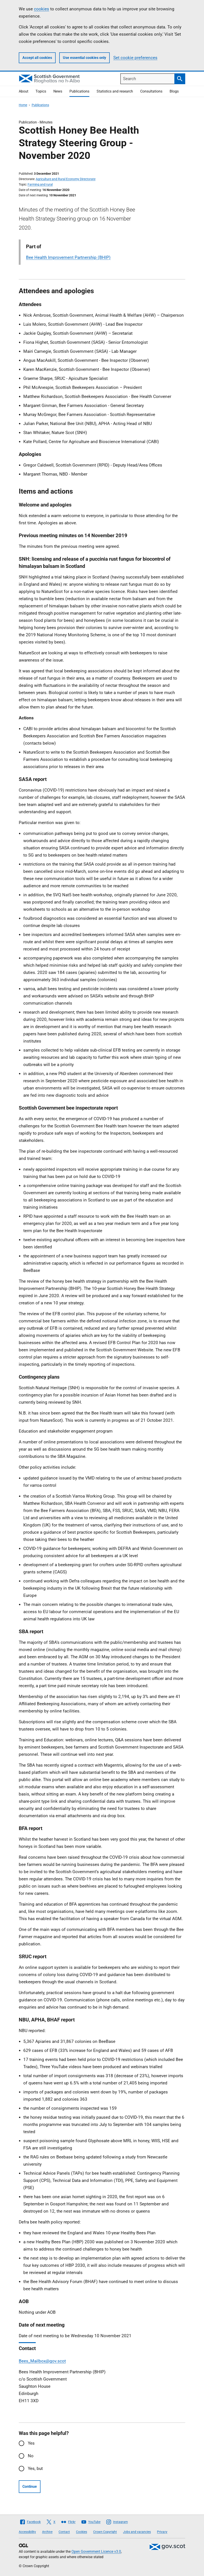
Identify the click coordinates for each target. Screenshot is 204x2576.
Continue (29, 2486)
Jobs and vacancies (137, 2532)
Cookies (81, 2532)
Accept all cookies (37, 58)
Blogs (174, 91)
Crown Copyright (105, 2532)
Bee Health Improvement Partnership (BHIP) (68, 257)
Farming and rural (40, 184)
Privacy (162, 2532)
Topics (41, 91)
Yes (31, 2443)
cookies (41, 9)
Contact (64, 2532)
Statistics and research (115, 91)
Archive (47, 2532)
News (57, 91)
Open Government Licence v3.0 (96, 2551)
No (30, 2455)
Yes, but (35, 2468)
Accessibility (27, 2532)
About (23, 91)
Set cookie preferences (135, 57)
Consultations (151, 91)
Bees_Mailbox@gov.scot (42, 2361)
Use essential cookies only (84, 58)
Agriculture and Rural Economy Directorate (65, 179)
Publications (79, 91)
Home (23, 105)
